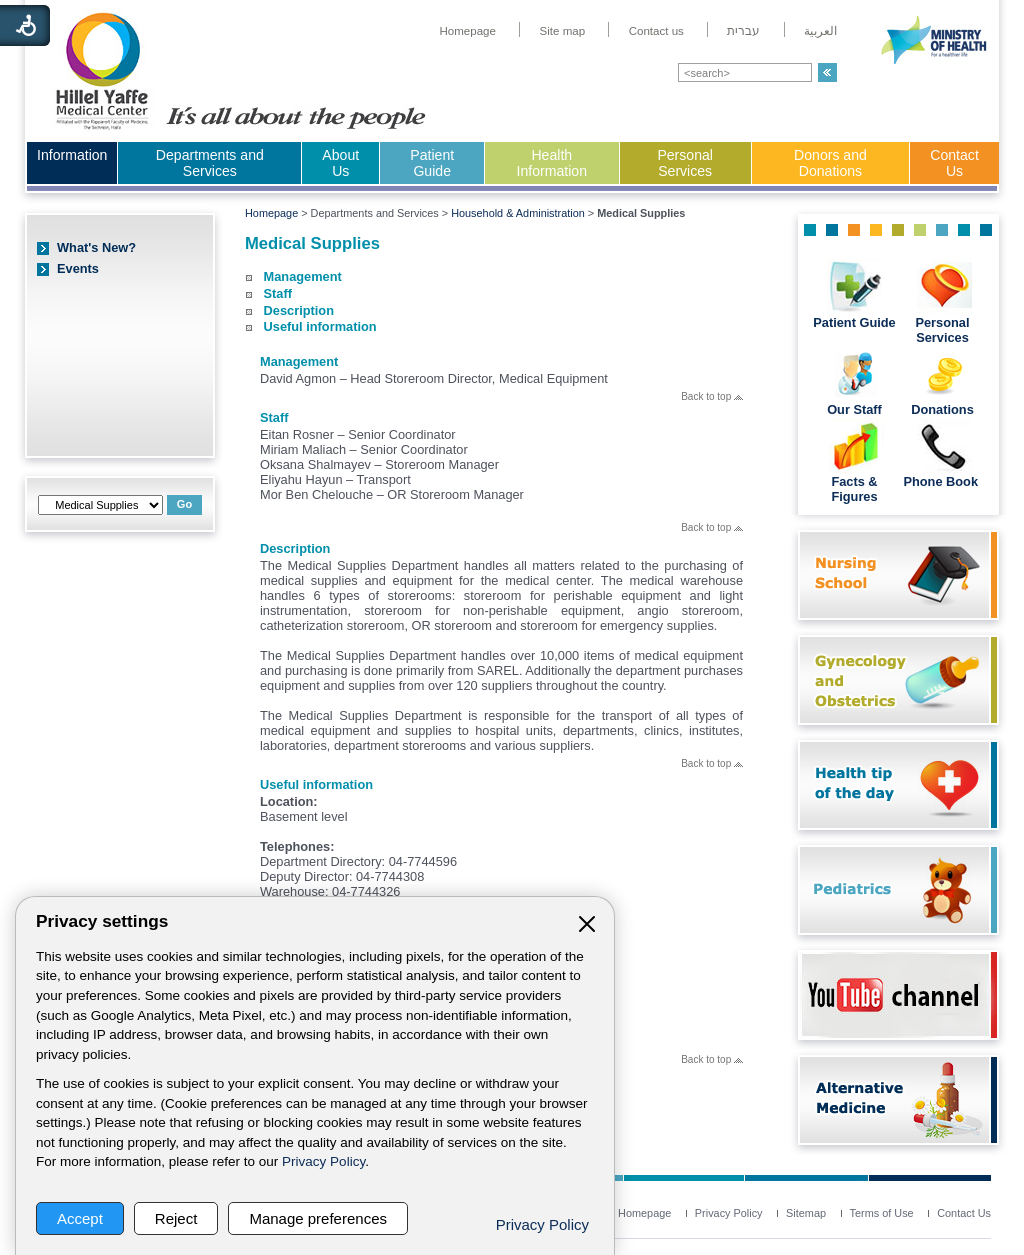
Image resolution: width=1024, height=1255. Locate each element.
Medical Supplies (312, 243)
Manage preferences (318, 1218)
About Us (340, 163)
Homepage (271, 213)
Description (299, 310)
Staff (278, 293)
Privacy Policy (323, 1161)
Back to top (712, 396)
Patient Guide (432, 163)
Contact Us (954, 163)
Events (78, 268)
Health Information (552, 163)
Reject (176, 1218)
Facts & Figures (854, 489)
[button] (827, 72)
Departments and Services (210, 163)
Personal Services (685, 163)
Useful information (320, 326)
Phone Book (942, 481)
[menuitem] (467, 31)
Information (72, 155)
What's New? (96, 247)
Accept (80, 1218)
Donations (942, 409)
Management (303, 276)
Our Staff (854, 409)
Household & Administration (518, 213)
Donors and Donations (830, 163)
